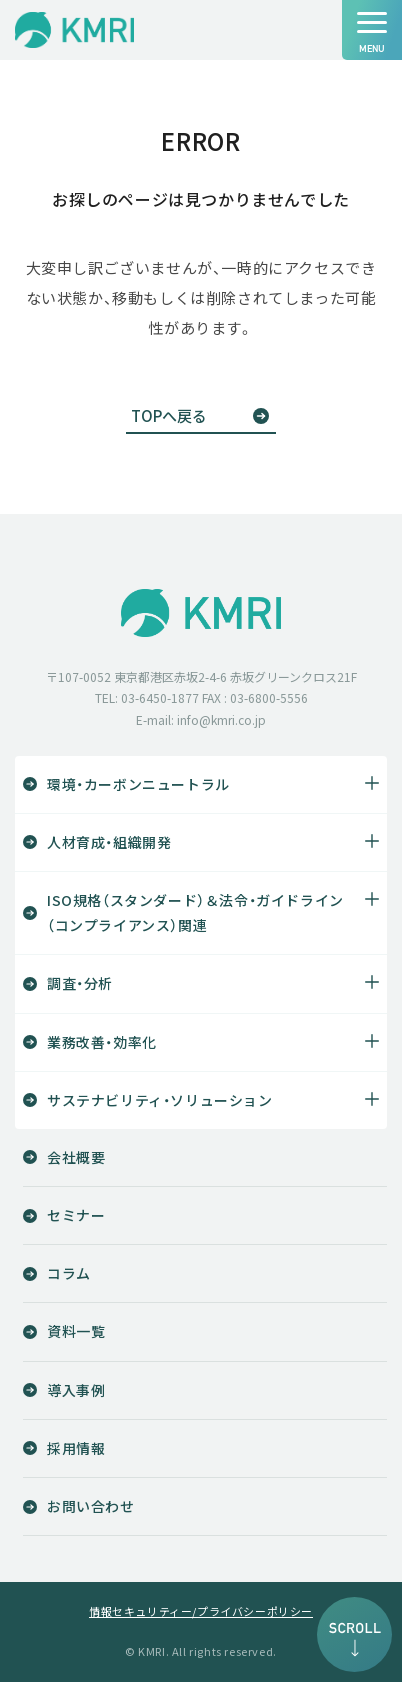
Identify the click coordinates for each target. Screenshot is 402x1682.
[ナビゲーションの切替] (372, 30)
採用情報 (76, 1448)
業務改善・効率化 (102, 1042)
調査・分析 (80, 983)
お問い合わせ (91, 1506)
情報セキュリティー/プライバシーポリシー (201, 1611)
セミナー (76, 1215)
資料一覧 (76, 1331)
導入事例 (76, 1390)
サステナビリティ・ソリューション (160, 1100)
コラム (69, 1273)
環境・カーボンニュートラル (138, 784)
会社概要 (76, 1157)
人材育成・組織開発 (109, 842)
